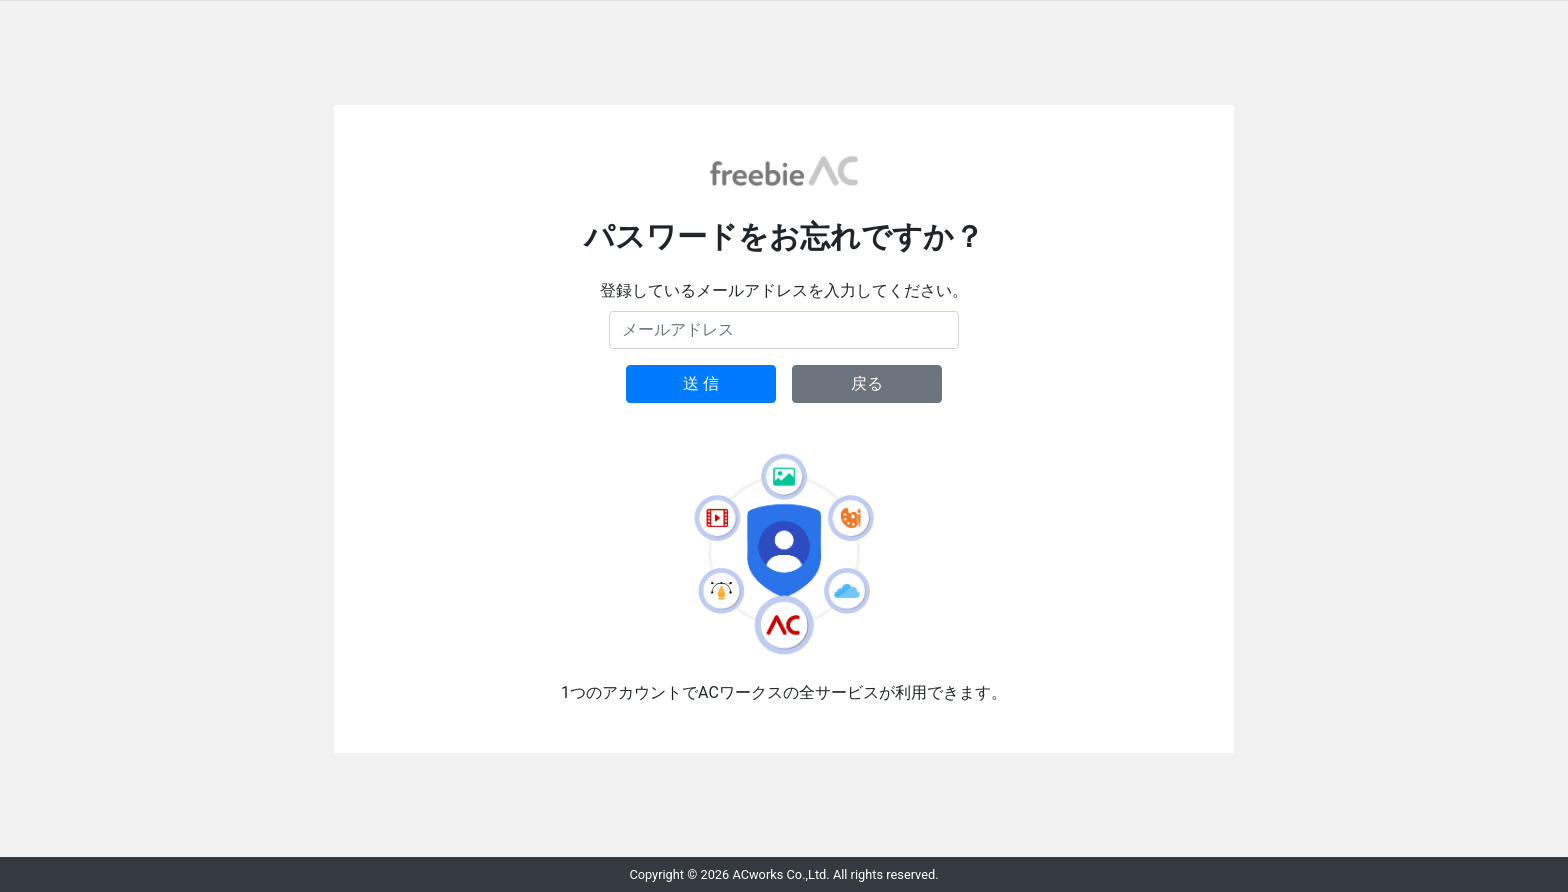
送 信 (701, 383)
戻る (867, 383)
